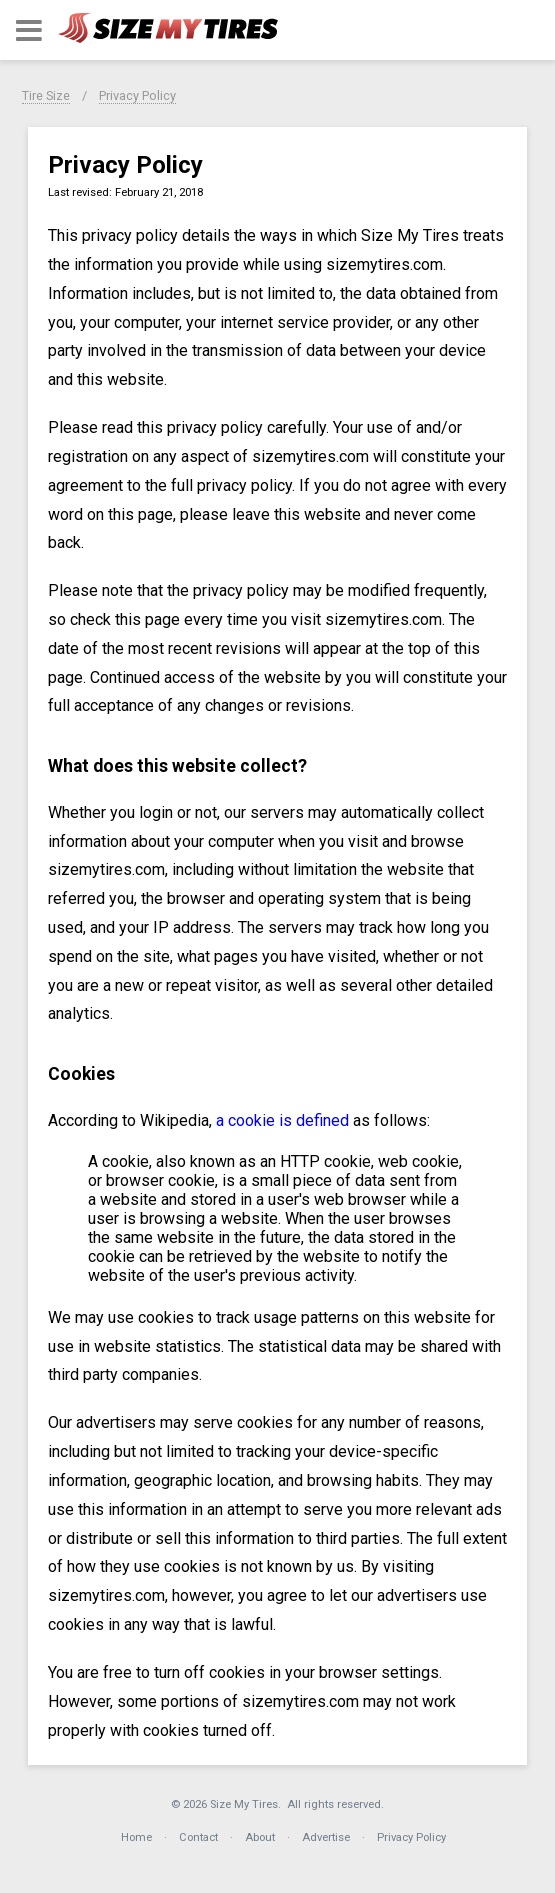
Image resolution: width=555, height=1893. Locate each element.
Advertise (326, 1837)
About (260, 1837)
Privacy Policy (137, 95)
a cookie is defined (282, 1120)
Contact (198, 1837)
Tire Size (46, 95)
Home (136, 1837)
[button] (29, 30)
